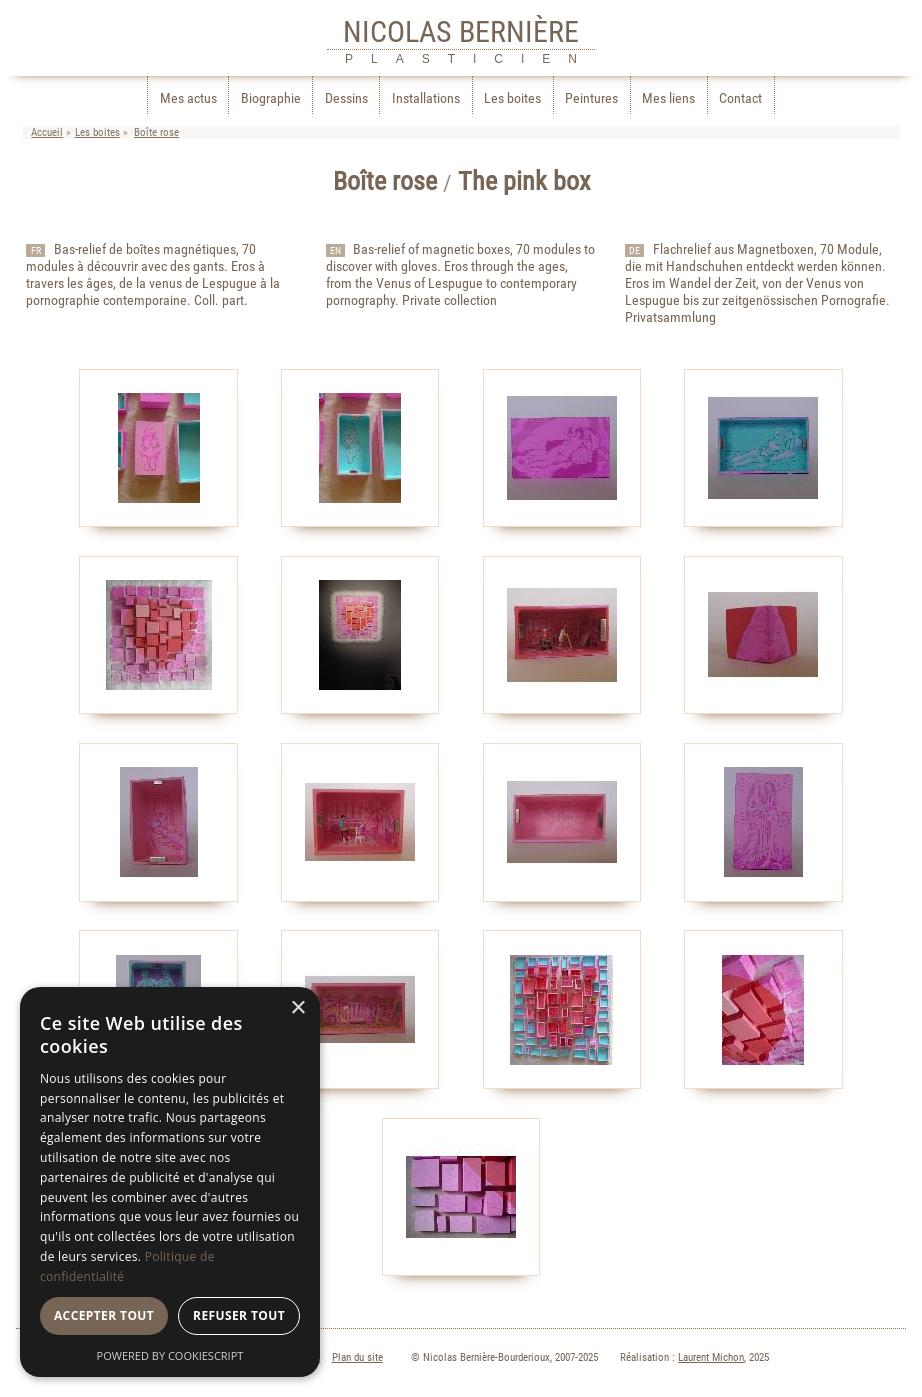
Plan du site (357, 1357)
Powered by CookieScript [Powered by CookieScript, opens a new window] (170, 1355)
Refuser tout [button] (239, 1315)
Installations (426, 98)
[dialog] (170, 1182)
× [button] (297, 1008)
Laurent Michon (711, 1357)
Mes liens (668, 98)
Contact (740, 98)
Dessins (346, 98)
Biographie (271, 98)
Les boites (512, 98)
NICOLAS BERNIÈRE (461, 31)
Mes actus (188, 98)
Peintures (591, 98)
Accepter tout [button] (104, 1315)
